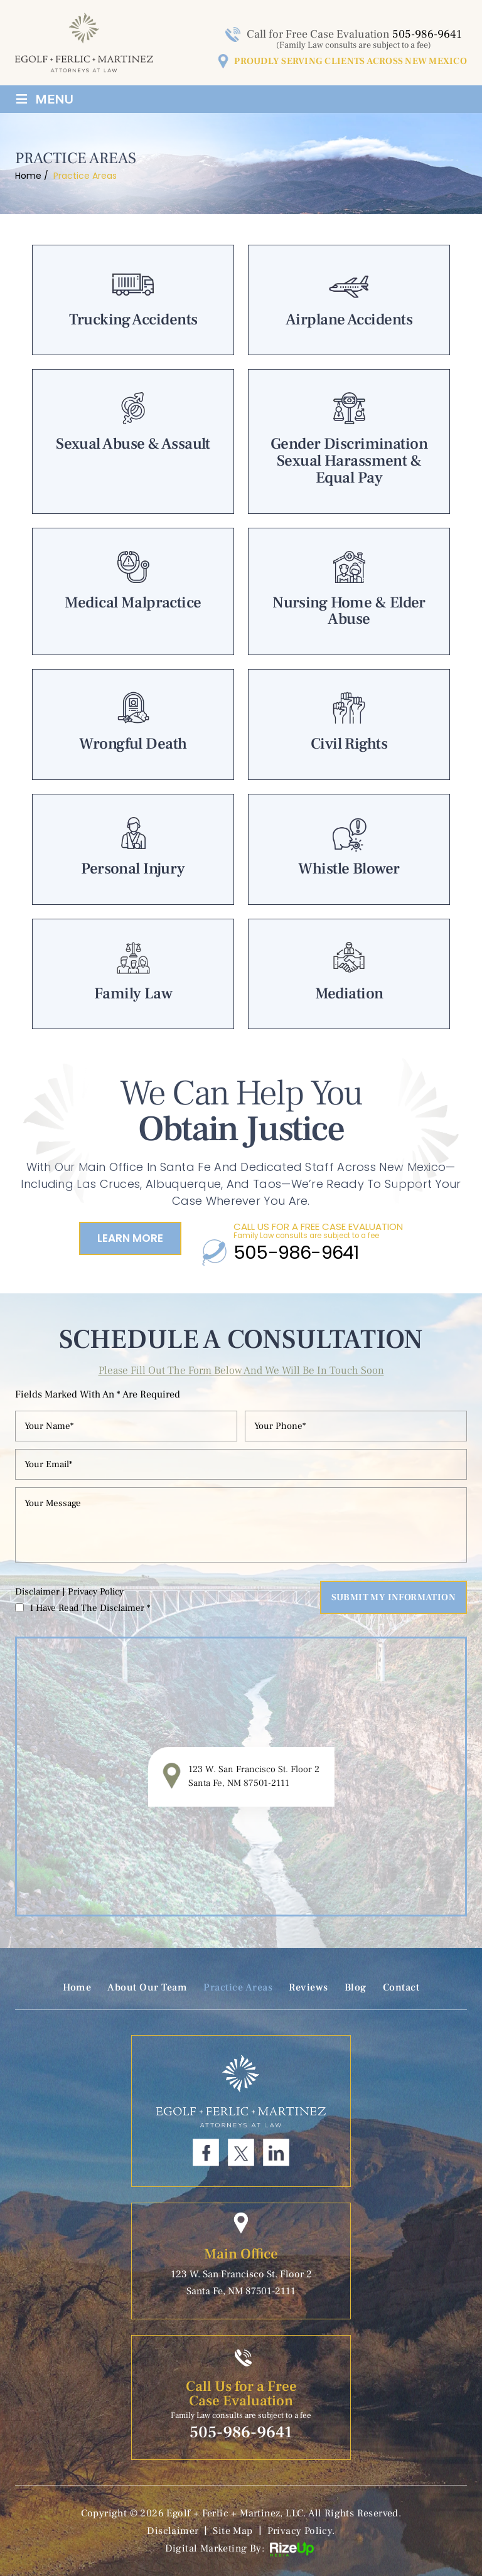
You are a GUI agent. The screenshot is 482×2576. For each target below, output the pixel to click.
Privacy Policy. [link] (301, 2531)
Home (77, 1987)
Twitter (241, 2152)
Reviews (308, 1987)
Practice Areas (237, 1987)
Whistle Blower (348, 849)
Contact (401, 1987)
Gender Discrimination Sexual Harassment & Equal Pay (348, 441)
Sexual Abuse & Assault (133, 441)
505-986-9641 (426, 34)
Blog (356, 1987)
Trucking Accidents (133, 300)
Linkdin (276, 2152)
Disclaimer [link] (172, 2531)
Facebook (206, 2152)
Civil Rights (348, 724)
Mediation (348, 974)
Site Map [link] (232, 2531)
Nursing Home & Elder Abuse (348, 591)
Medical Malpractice (133, 591)
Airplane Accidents (348, 300)
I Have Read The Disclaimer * (90, 1608)
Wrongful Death (133, 724)
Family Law (133, 974)
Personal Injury (133, 849)
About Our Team (147, 1987)
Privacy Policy (96, 1592)
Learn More (130, 1238)
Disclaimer (37, 1592)
